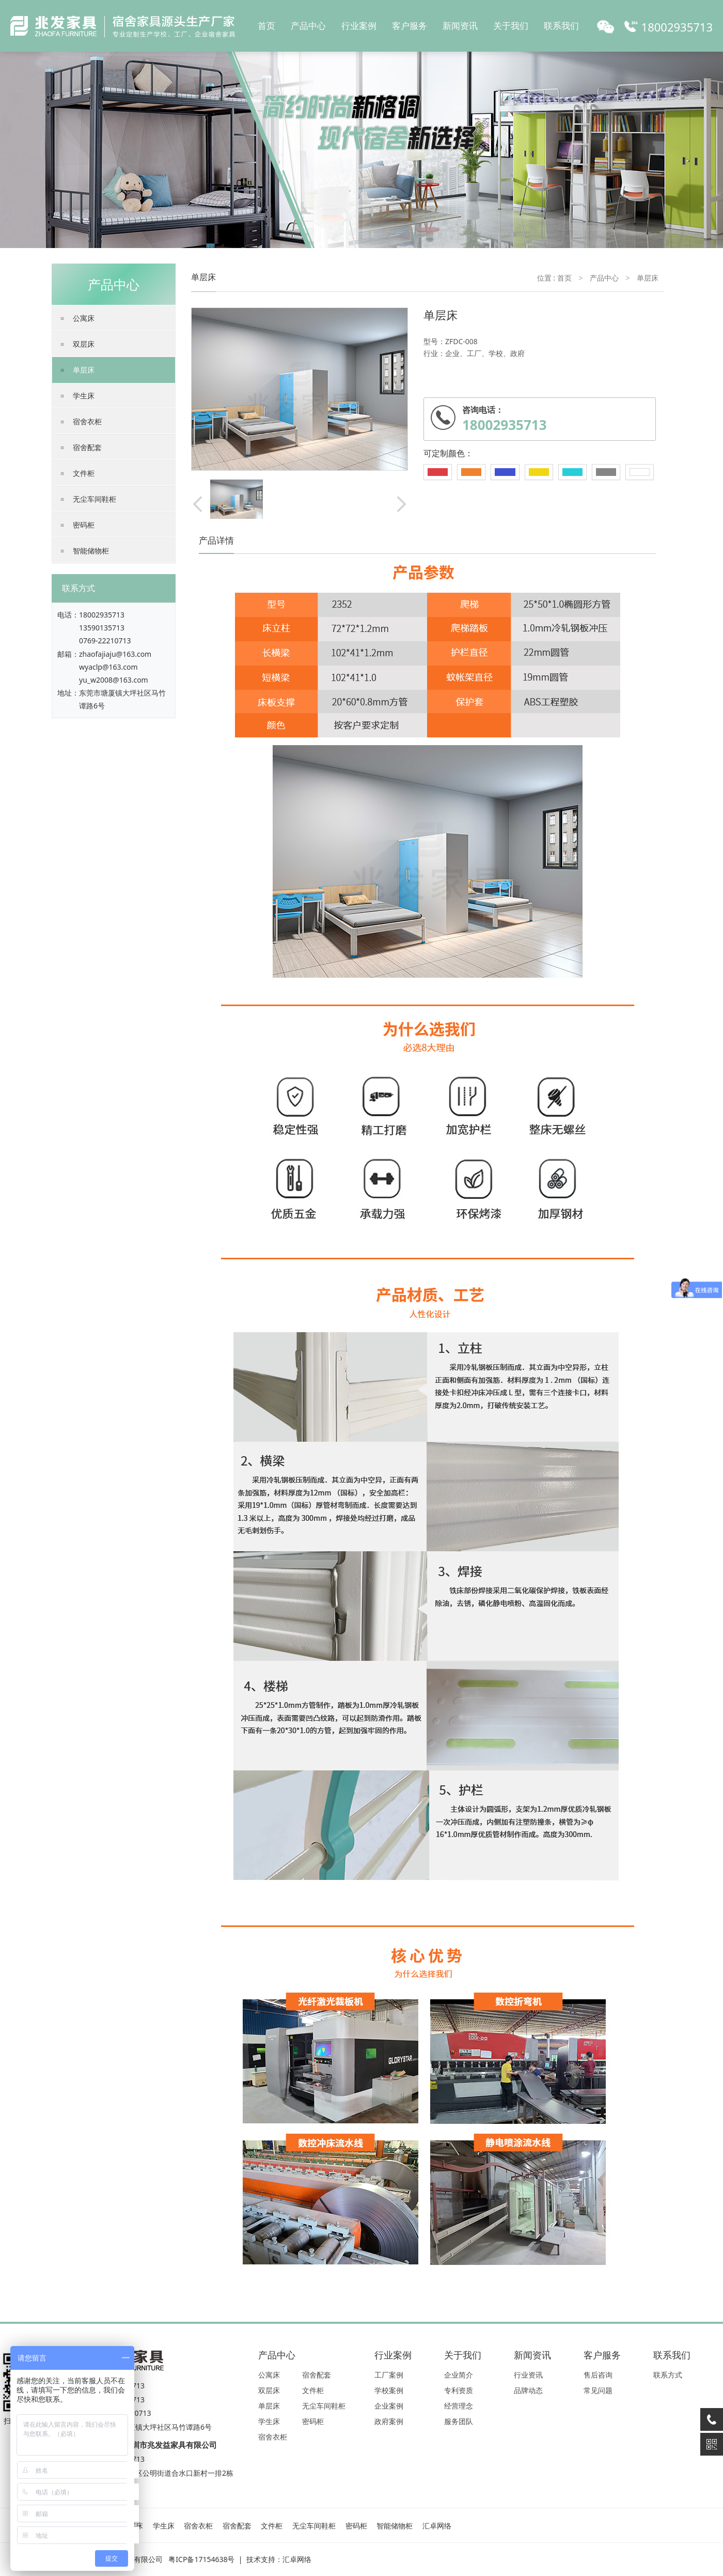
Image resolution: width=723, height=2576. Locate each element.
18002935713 (101, 615)
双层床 (84, 344)
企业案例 (388, 2406)
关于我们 (510, 26)
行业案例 (358, 26)
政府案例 (388, 2421)
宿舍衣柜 (87, 421)
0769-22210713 (105, 640)
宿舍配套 (87, 447)
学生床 (84, 395)
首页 (266, 26)
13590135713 (101, 628)
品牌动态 (528, 2390)
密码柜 (84, 525)
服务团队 (458, 2421)
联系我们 (561, 26)
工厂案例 (388, 2375)
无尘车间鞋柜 (94, 499)
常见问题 (598, 2390)
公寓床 (84, 318)
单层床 (84, 370)
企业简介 (458, 2375)
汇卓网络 (436, 2526)
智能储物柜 (91, 551)
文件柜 (84, 473)
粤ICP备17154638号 (201, 2559)
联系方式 (667, 2375)
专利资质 (458, 2390)
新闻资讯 (460, 26)
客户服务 (409, 26)
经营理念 (458, 2406)
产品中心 (308, 26)
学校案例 (388, 2390)
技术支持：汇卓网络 (278, 2559)
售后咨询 (598, 2375)
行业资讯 (528, 2375)
